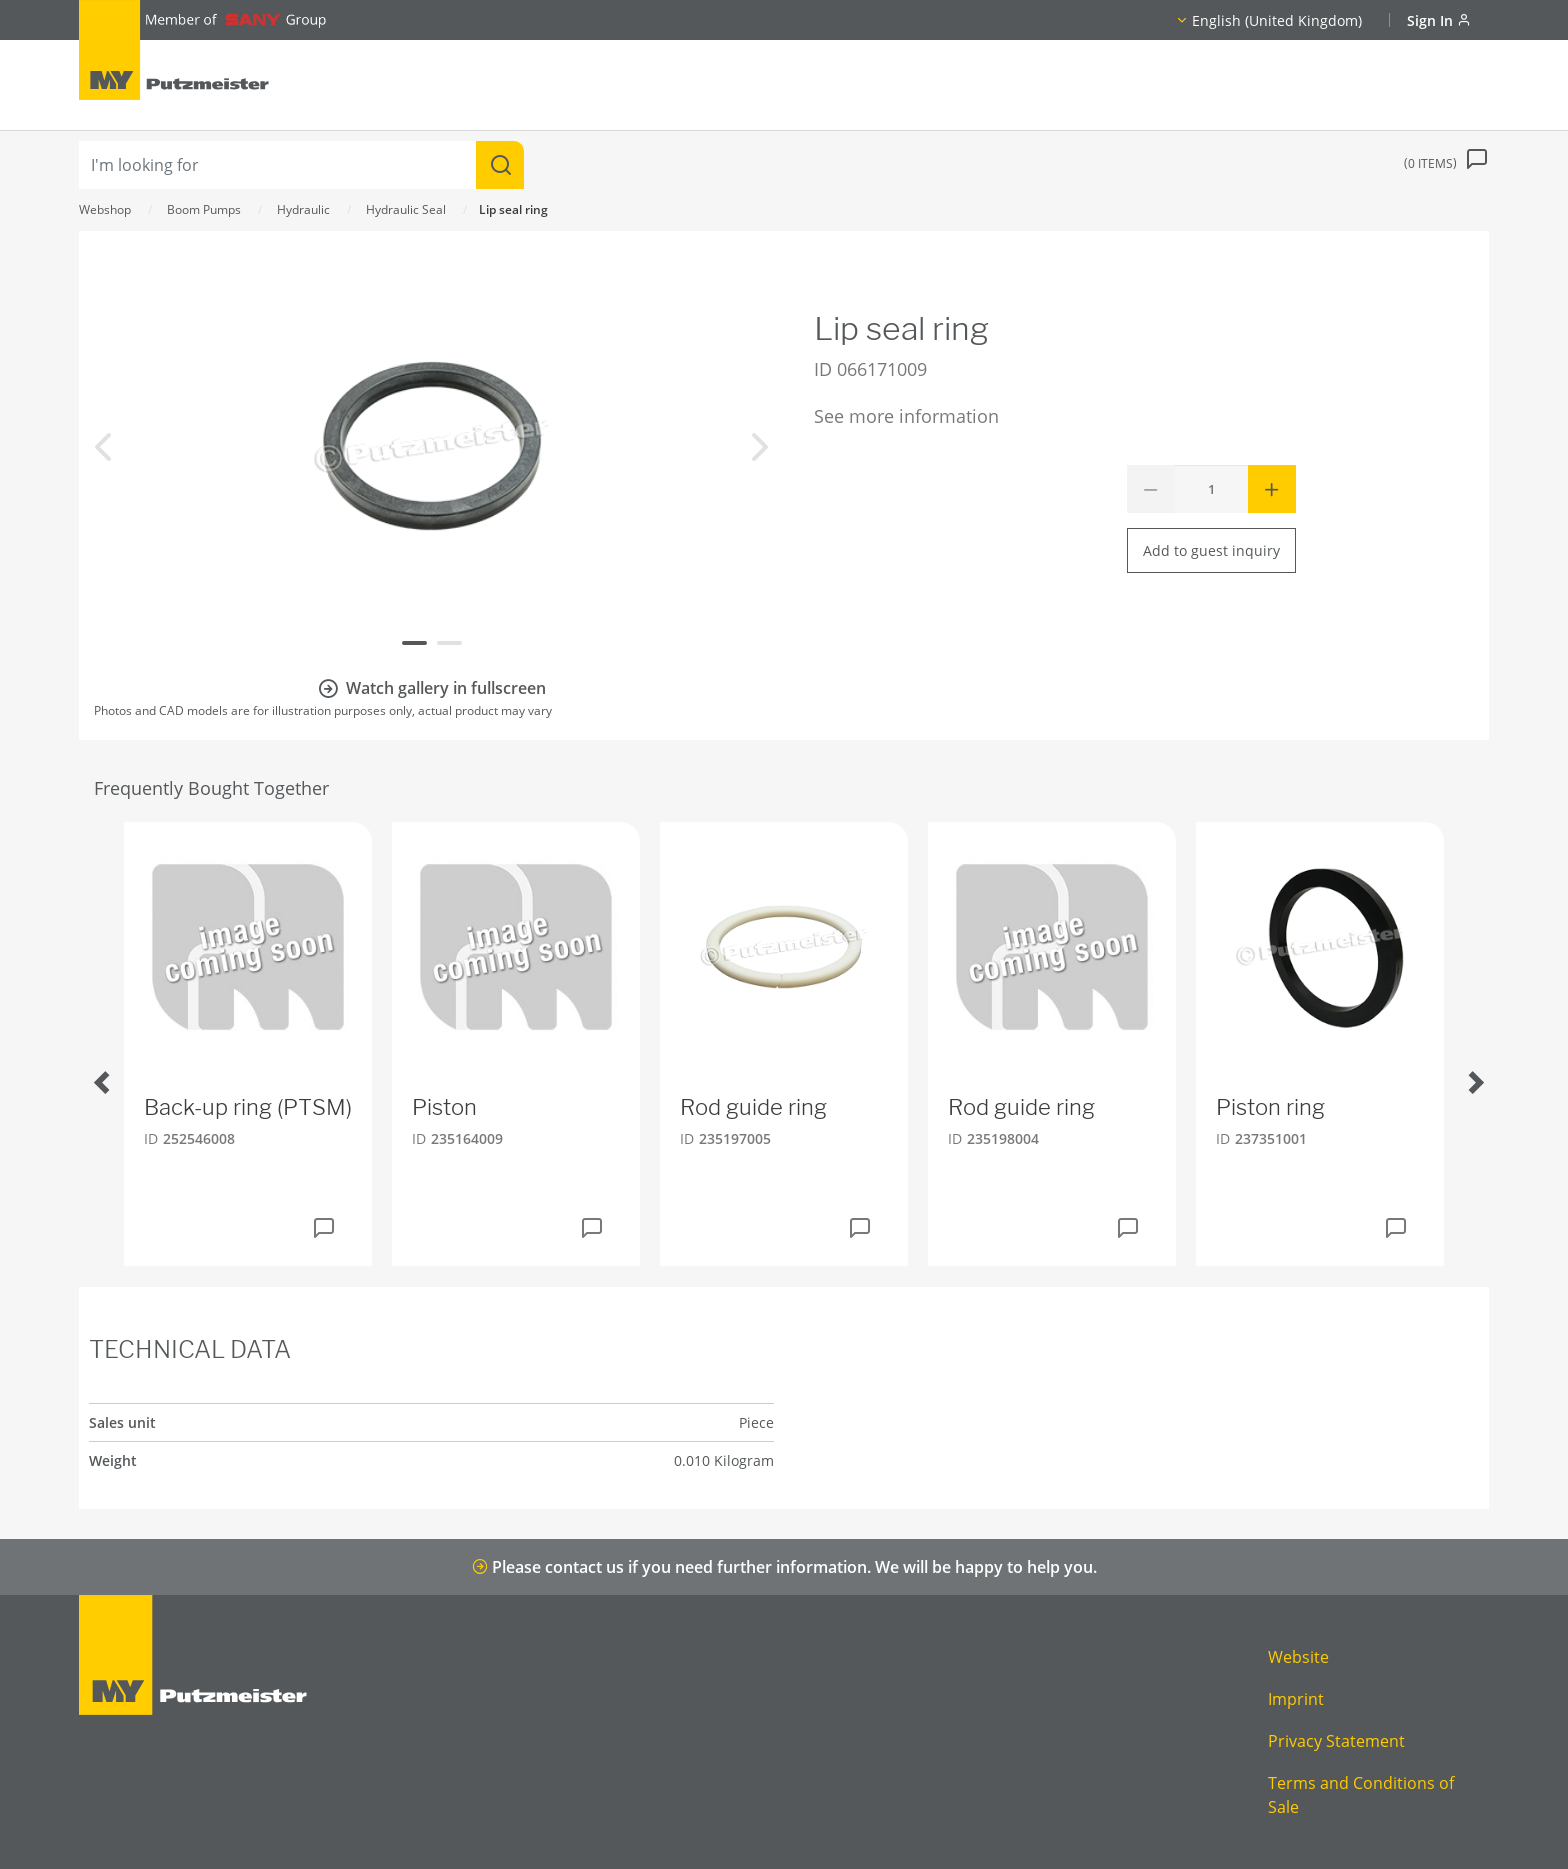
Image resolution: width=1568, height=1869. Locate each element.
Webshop (105, 209)
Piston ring (1270, 1107)
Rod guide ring (753, 1107)
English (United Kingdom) (1277, 20)
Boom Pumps (204, 209)
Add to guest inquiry (1211, 550)
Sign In (1439, 20)
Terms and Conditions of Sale (1361, 1795)
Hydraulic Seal (406, 209)
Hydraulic (303, 209)
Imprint (1296, 1699)
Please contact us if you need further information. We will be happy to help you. (784, 1567)
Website (1298, 1657)
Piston (444, 1107)
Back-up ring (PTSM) (248, 1107)
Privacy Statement (1336, 1741)
